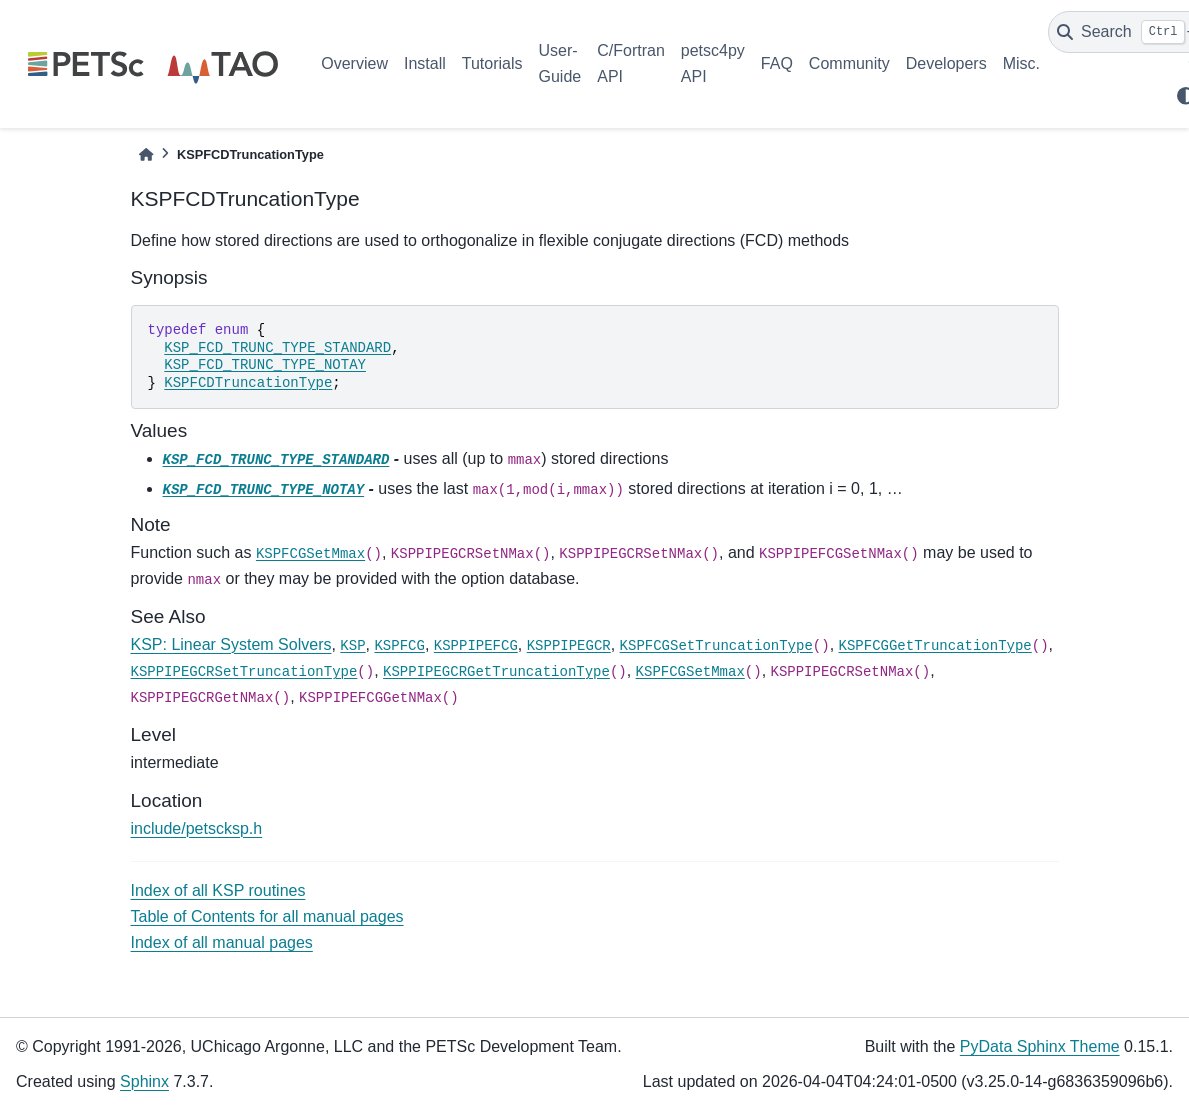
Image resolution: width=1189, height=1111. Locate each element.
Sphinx (144, 1081)
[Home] (146, 154)
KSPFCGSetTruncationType (716, 646)
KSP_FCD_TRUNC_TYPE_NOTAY (265, 365)
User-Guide (560, 63)
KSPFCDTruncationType (248, 383)
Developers (946, 63)
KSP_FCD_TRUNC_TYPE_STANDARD (277, 348)
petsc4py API (713, 63)
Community (849, 63)
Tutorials (492, 63)
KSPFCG (399, 646)
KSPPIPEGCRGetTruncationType (496, 672)
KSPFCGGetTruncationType (935, 646)
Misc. (1021, 63)
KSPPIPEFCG (476, 646)
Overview (354, 63)
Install (425, 63)
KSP (352, 646)
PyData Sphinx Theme (1040, 1046)
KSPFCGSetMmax (310, 554)
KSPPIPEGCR (569, 646)
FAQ (777, 63)
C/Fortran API (631, 63)
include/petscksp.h (197, 828)
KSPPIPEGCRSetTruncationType (244, 672)
